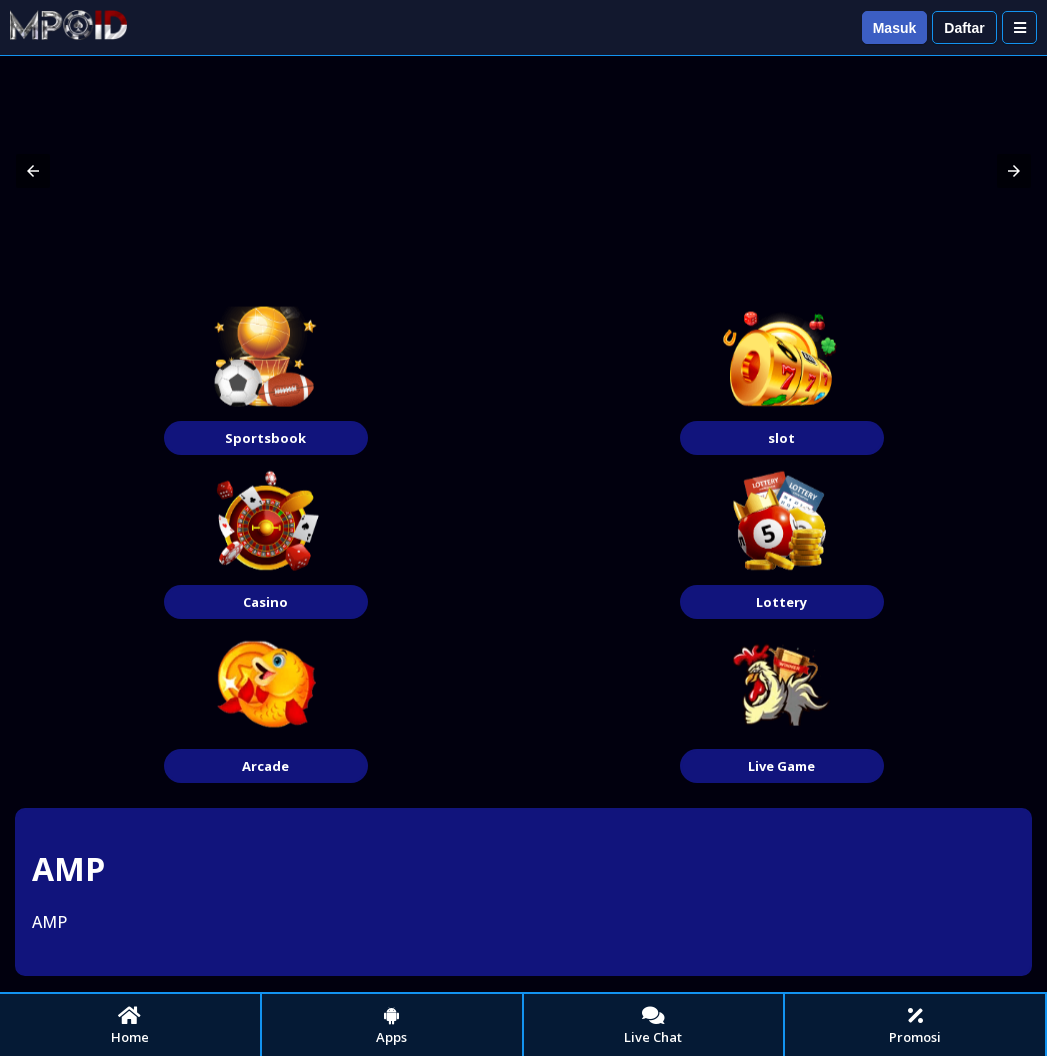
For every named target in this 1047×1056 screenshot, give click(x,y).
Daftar (964, 28)
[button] (33, 171)
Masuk (895, 28)
